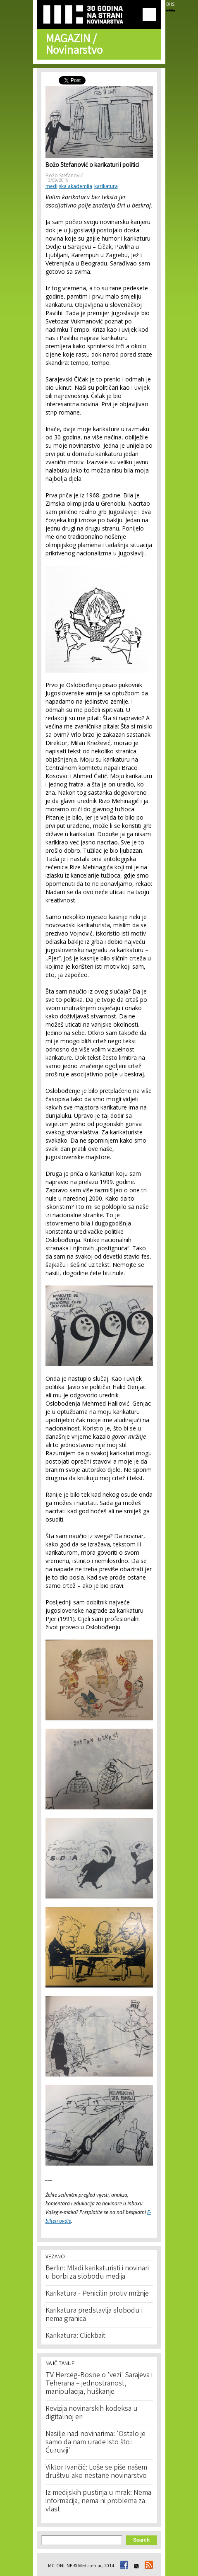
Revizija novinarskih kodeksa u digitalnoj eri (91, 2413)
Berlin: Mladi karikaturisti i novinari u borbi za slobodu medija (97, 2272)
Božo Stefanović (64, 175)
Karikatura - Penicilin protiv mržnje (97, 2294)
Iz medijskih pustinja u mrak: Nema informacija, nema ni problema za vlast (98, 2501)
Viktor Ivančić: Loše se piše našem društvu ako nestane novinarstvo (96, 2472)
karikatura (106, 186)
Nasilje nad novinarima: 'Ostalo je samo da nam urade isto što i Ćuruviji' (95, 2442)
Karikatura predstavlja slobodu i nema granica (94, 2315)
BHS (170, 4)
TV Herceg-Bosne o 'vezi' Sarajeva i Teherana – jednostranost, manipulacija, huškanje (99, 2384)
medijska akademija (68, 186)
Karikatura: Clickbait (75, 2336)
